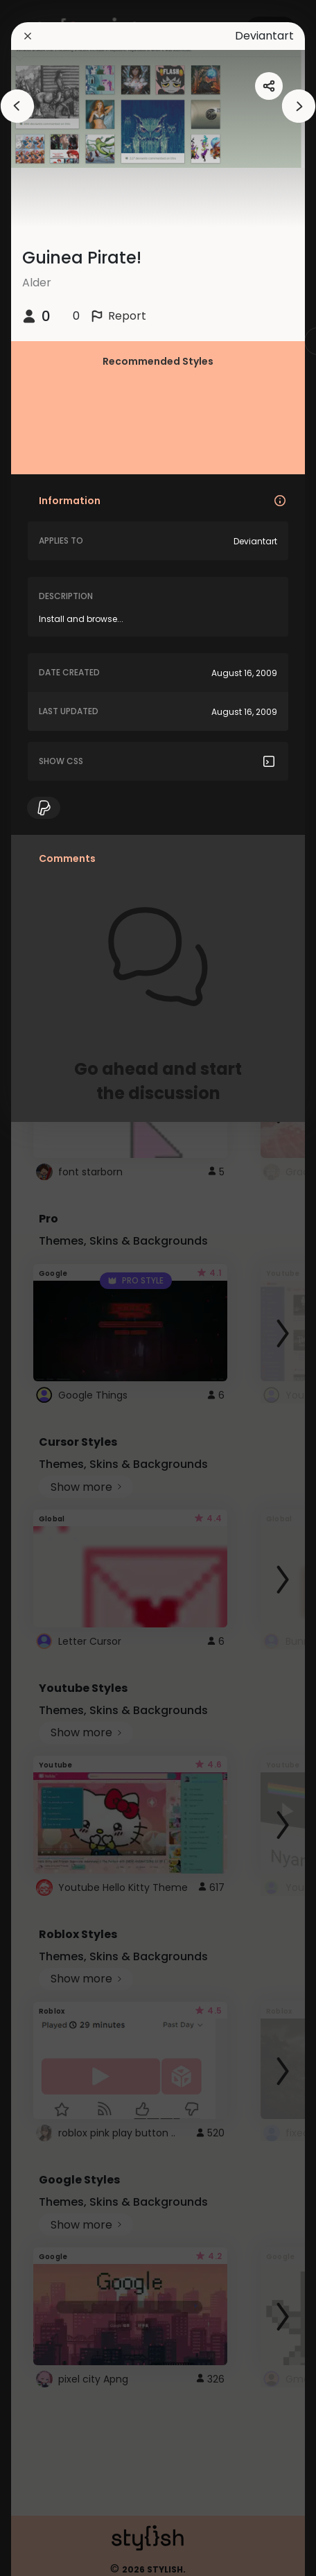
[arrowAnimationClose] (17, 106)
